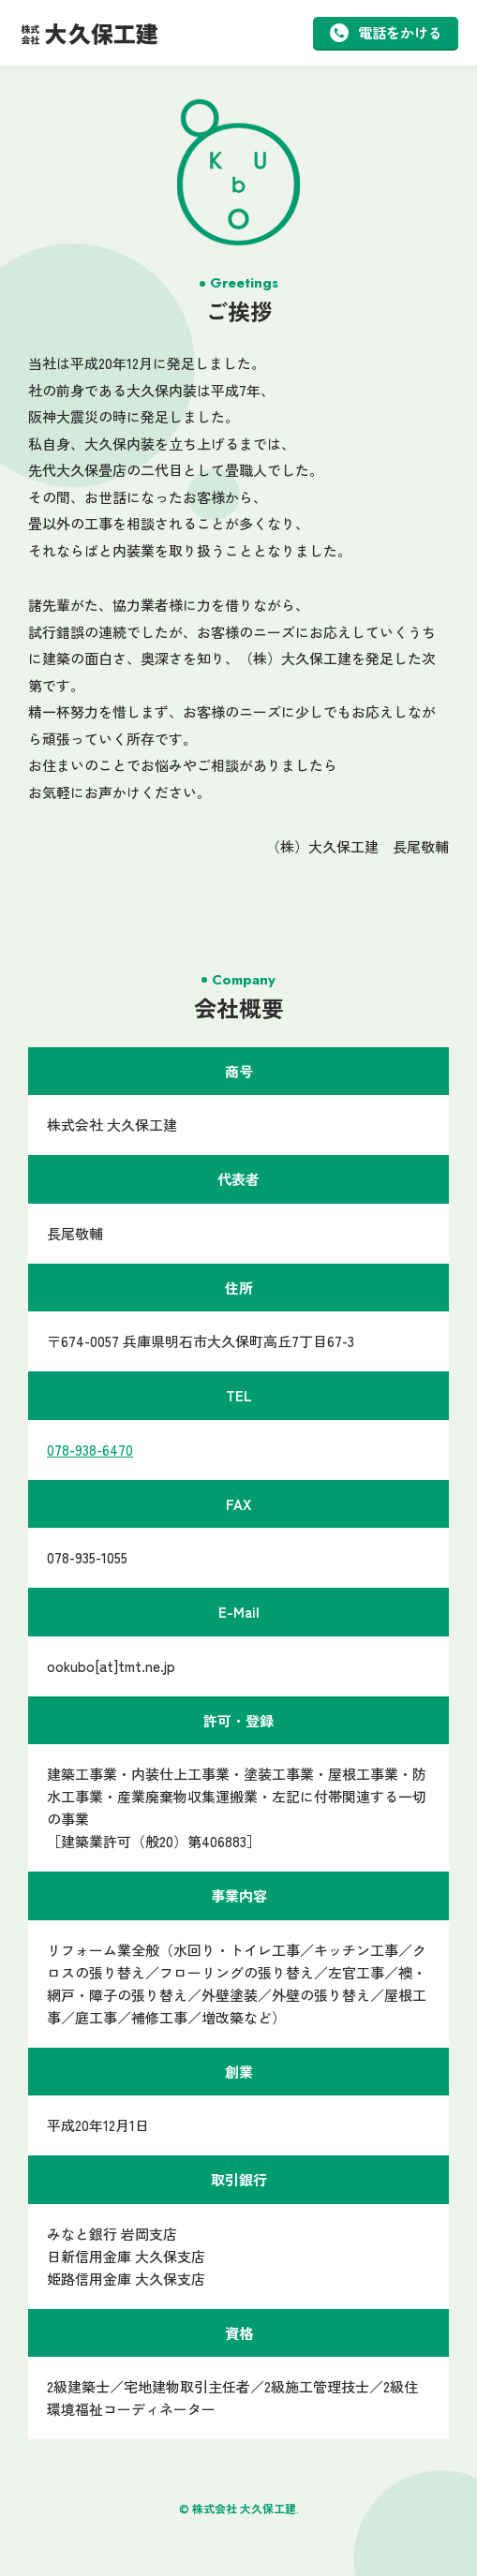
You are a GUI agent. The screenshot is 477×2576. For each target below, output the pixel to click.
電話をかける (386, 32)
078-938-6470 (90, 1449)
